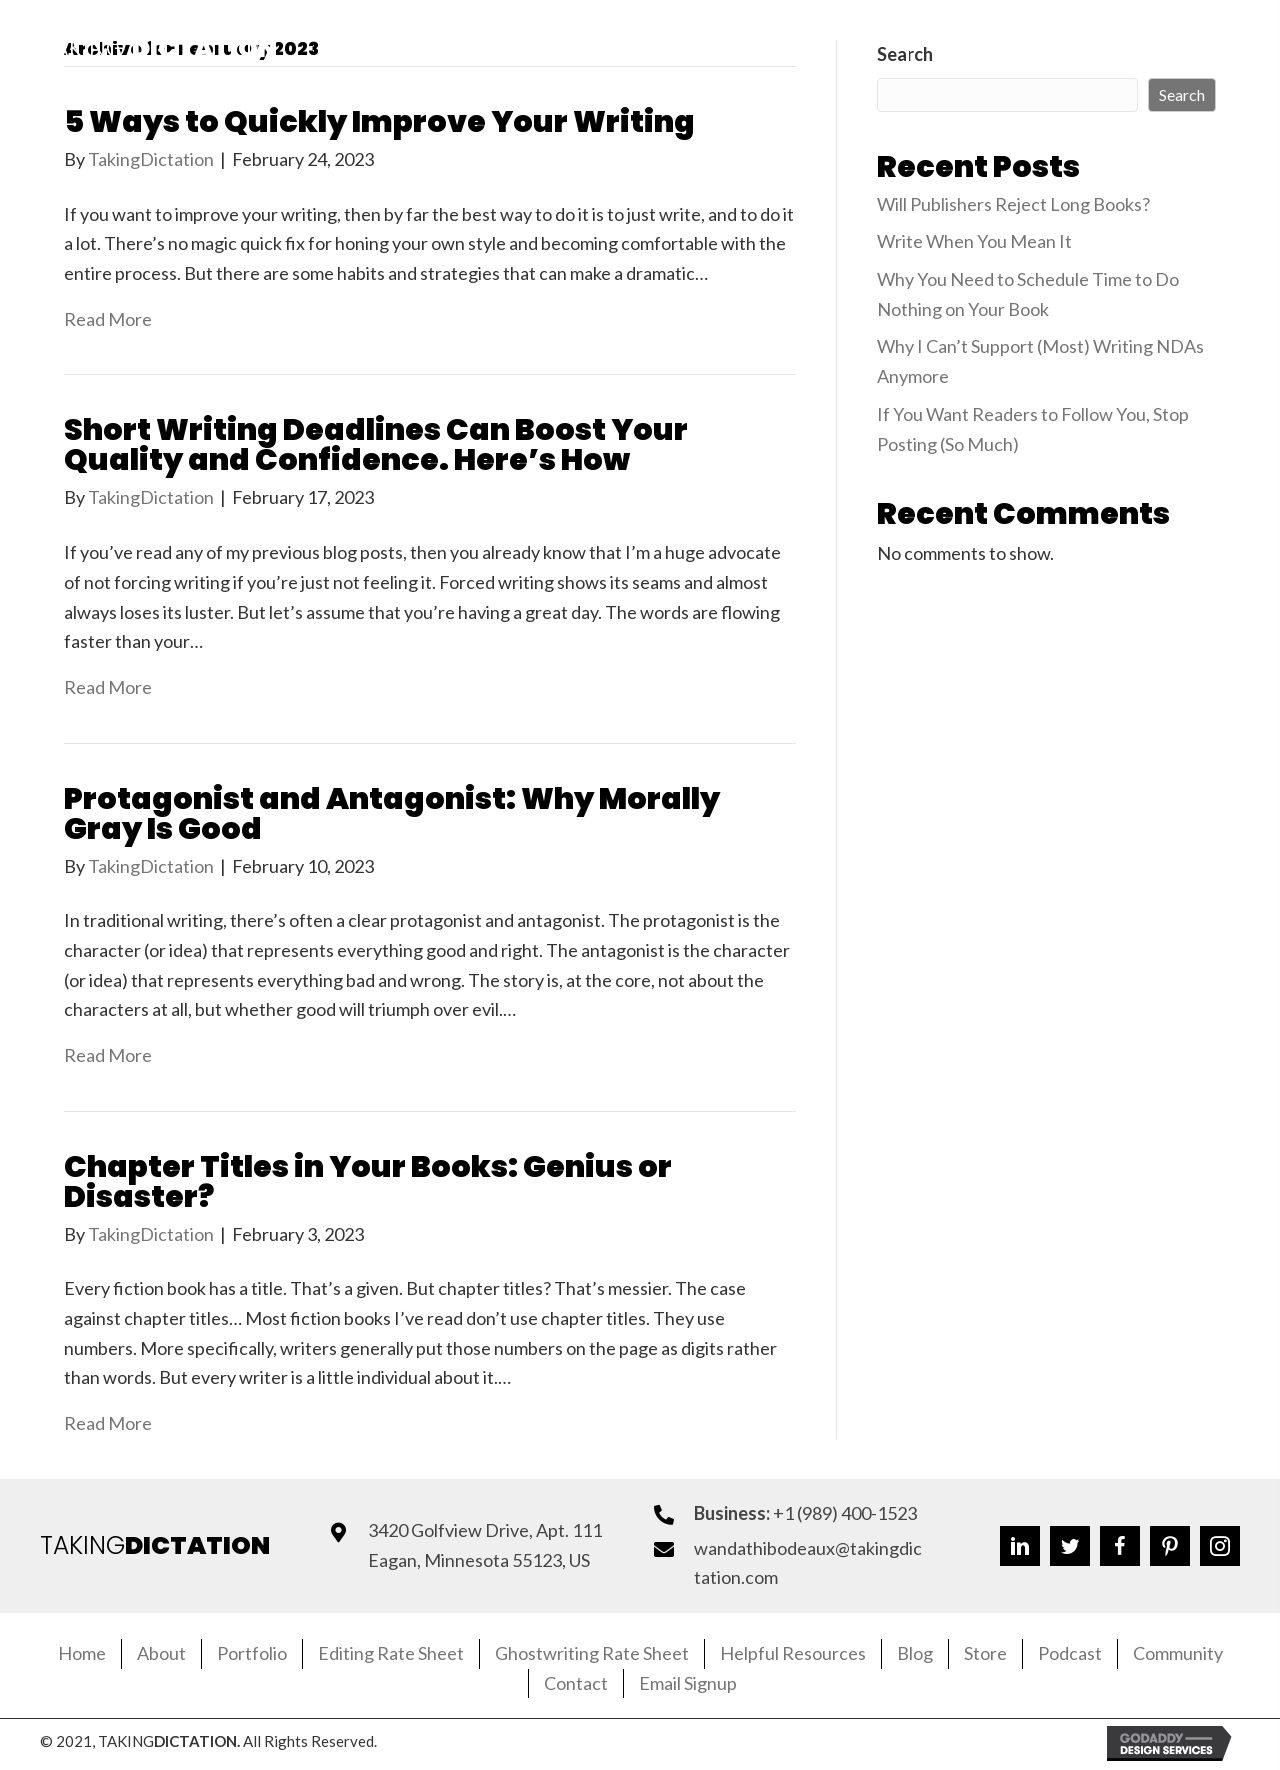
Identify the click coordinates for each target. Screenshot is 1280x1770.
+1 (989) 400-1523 (845, 1513)
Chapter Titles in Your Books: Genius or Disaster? (368, 1182)
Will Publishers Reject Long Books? (1013, 204)
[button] (1024, 49)
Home (82, 1653)
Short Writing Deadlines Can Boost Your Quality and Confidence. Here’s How (376, 445)
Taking (158, 48)
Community (1178, 1653)
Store (985, 1653)
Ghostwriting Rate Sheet (592, 1653)
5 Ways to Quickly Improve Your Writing (379, 122)
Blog (915, 1653)
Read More (108, 319)
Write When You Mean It (974, 241)
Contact (576, 1683)
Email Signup (688, 1683)
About (161, 1653)
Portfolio (252, 1653)
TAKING (155, 1545)
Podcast (1070, 1653)
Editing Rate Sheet (391, 1653)
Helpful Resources (793, 1653)
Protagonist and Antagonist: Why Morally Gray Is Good (392, 814)
